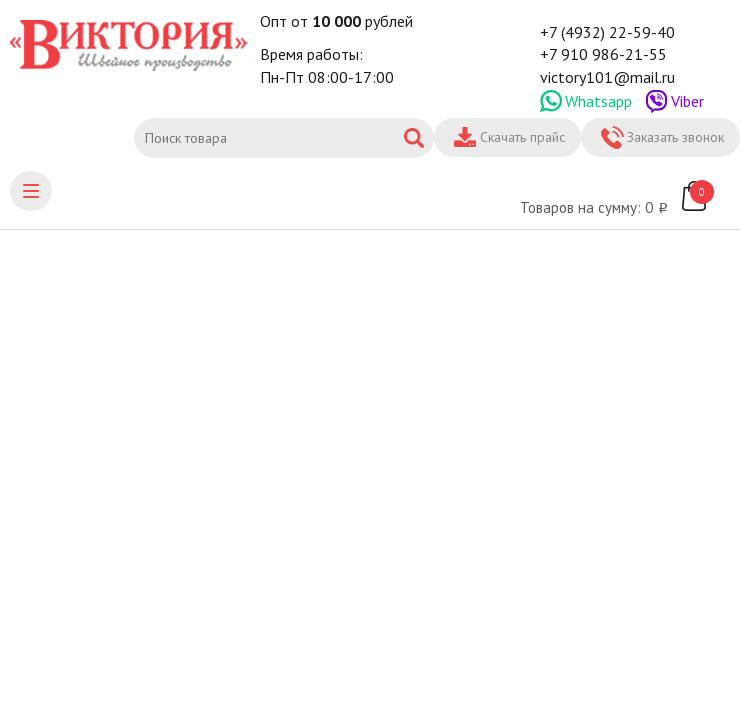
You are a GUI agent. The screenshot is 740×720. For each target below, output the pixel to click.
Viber (687, 101)
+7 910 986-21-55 (603, 54)
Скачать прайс (522, 137)
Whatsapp (598, 101)
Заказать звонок (675, 137)
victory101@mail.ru (607, 77)
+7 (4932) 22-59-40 (607, 32)
